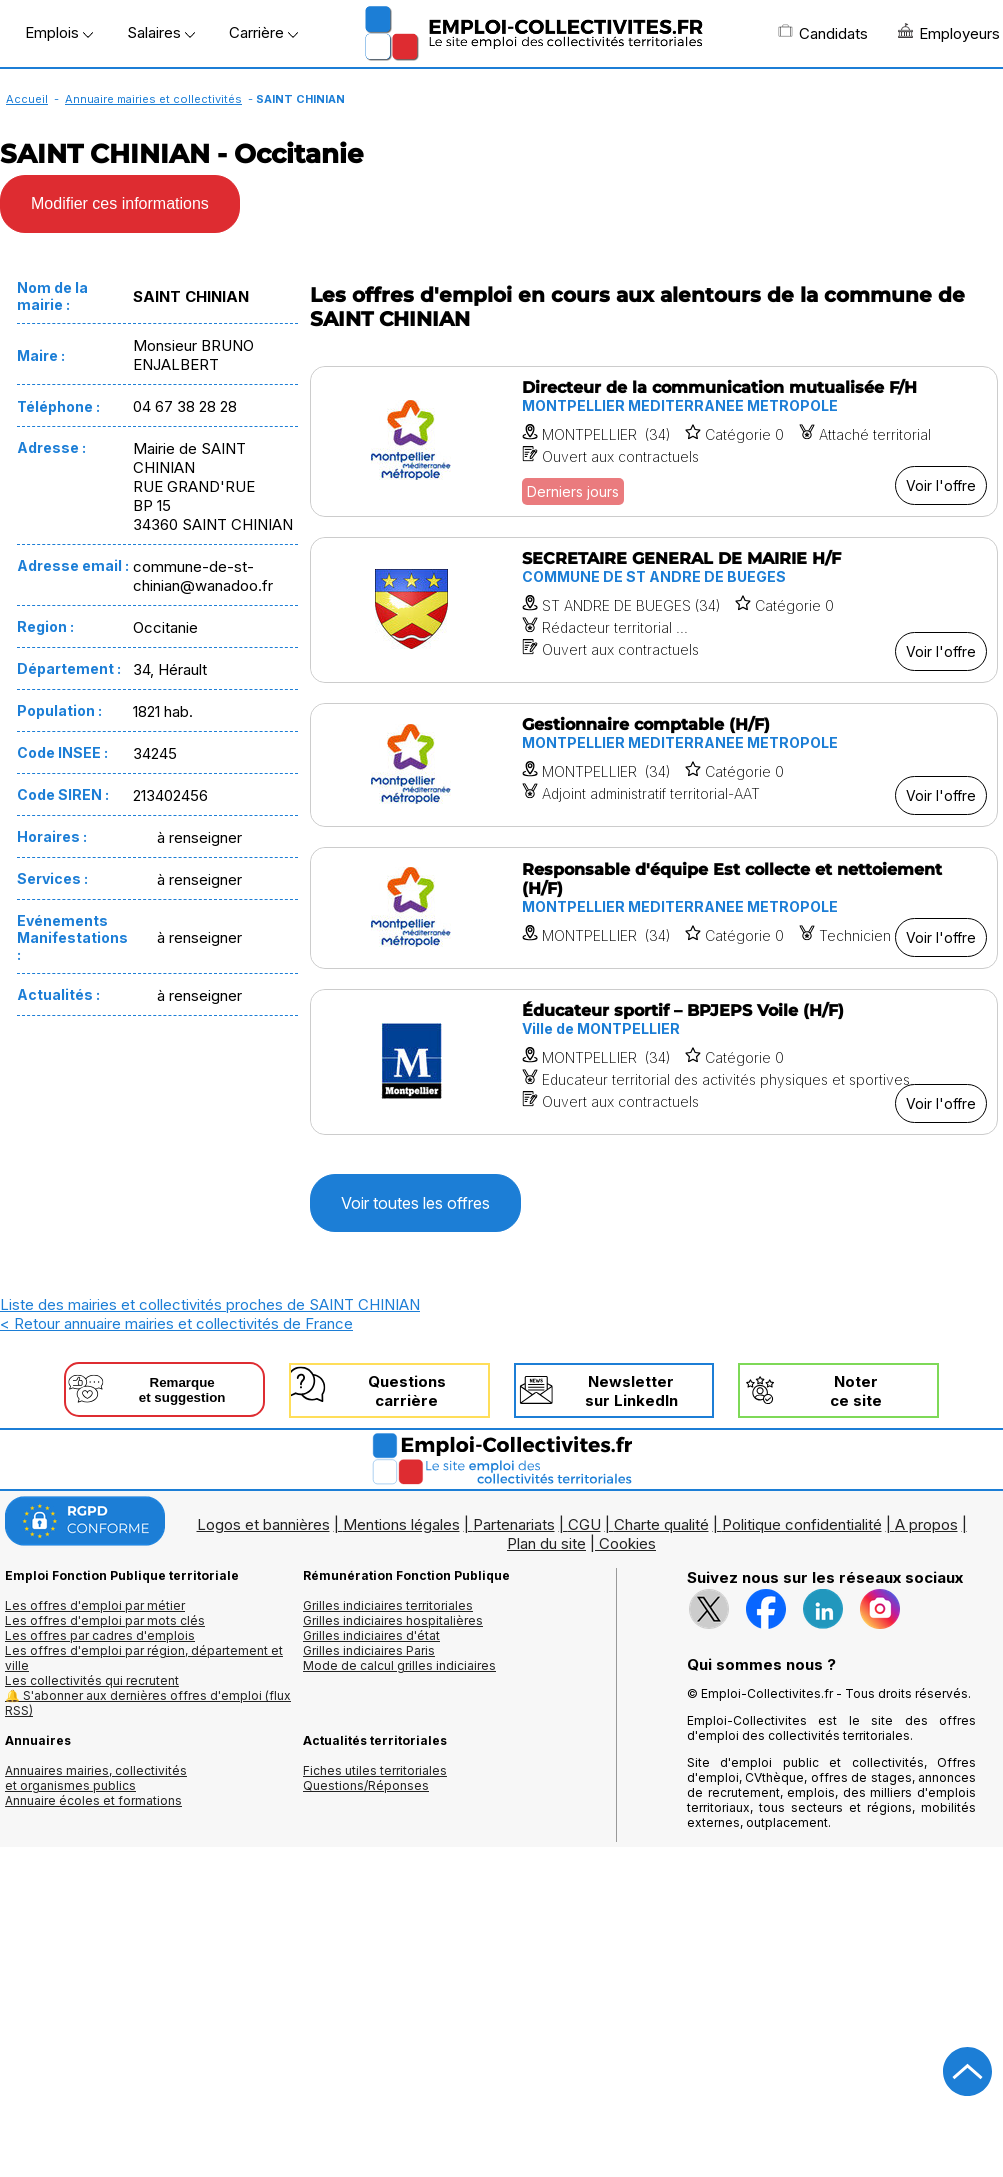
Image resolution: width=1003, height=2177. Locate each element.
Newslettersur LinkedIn (631, 1391)
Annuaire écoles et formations (93, 1800)
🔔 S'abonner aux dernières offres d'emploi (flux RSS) (148, 1703)
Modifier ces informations (120, 203)
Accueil (27, 99)
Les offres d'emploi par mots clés (105, 1620)
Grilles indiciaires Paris (369, 1650)
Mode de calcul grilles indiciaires (399, 1665)
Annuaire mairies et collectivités (153, 99)
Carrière (263, 32)
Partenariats (514, 1524)
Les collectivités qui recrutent (92, 1680)
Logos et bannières (263, 1524)
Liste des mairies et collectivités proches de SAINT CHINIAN (210, 1304)
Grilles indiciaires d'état (371, 1635)
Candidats (823, 33)
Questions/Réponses (366, 1785)
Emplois (59, 32)
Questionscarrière (407, 1391)
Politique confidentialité (802, 1524)
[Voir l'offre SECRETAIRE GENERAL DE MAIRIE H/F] (654, 610)
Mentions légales (401, 1524)
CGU (584, 1524)
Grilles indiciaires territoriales (388, 1605)
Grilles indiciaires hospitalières (393, 1620)
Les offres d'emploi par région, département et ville (144, 1658)
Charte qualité (661, 1524)
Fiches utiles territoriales (375, 1770)
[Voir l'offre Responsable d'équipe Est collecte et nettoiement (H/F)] (654, 908)
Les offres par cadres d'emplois (100, 1635)
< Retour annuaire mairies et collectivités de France (176, 1323)
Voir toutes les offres (415, 1203)
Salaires (161, 32)
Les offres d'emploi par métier (95, 1605)
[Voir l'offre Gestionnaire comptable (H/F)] (654, 765)
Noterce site (856, 1391)
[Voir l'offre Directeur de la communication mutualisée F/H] (654, 441)
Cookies (627, 1543)
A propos (926, 1524)
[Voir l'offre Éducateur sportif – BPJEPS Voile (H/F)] (654, 1062)
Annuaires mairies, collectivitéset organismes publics (96, 1778)
